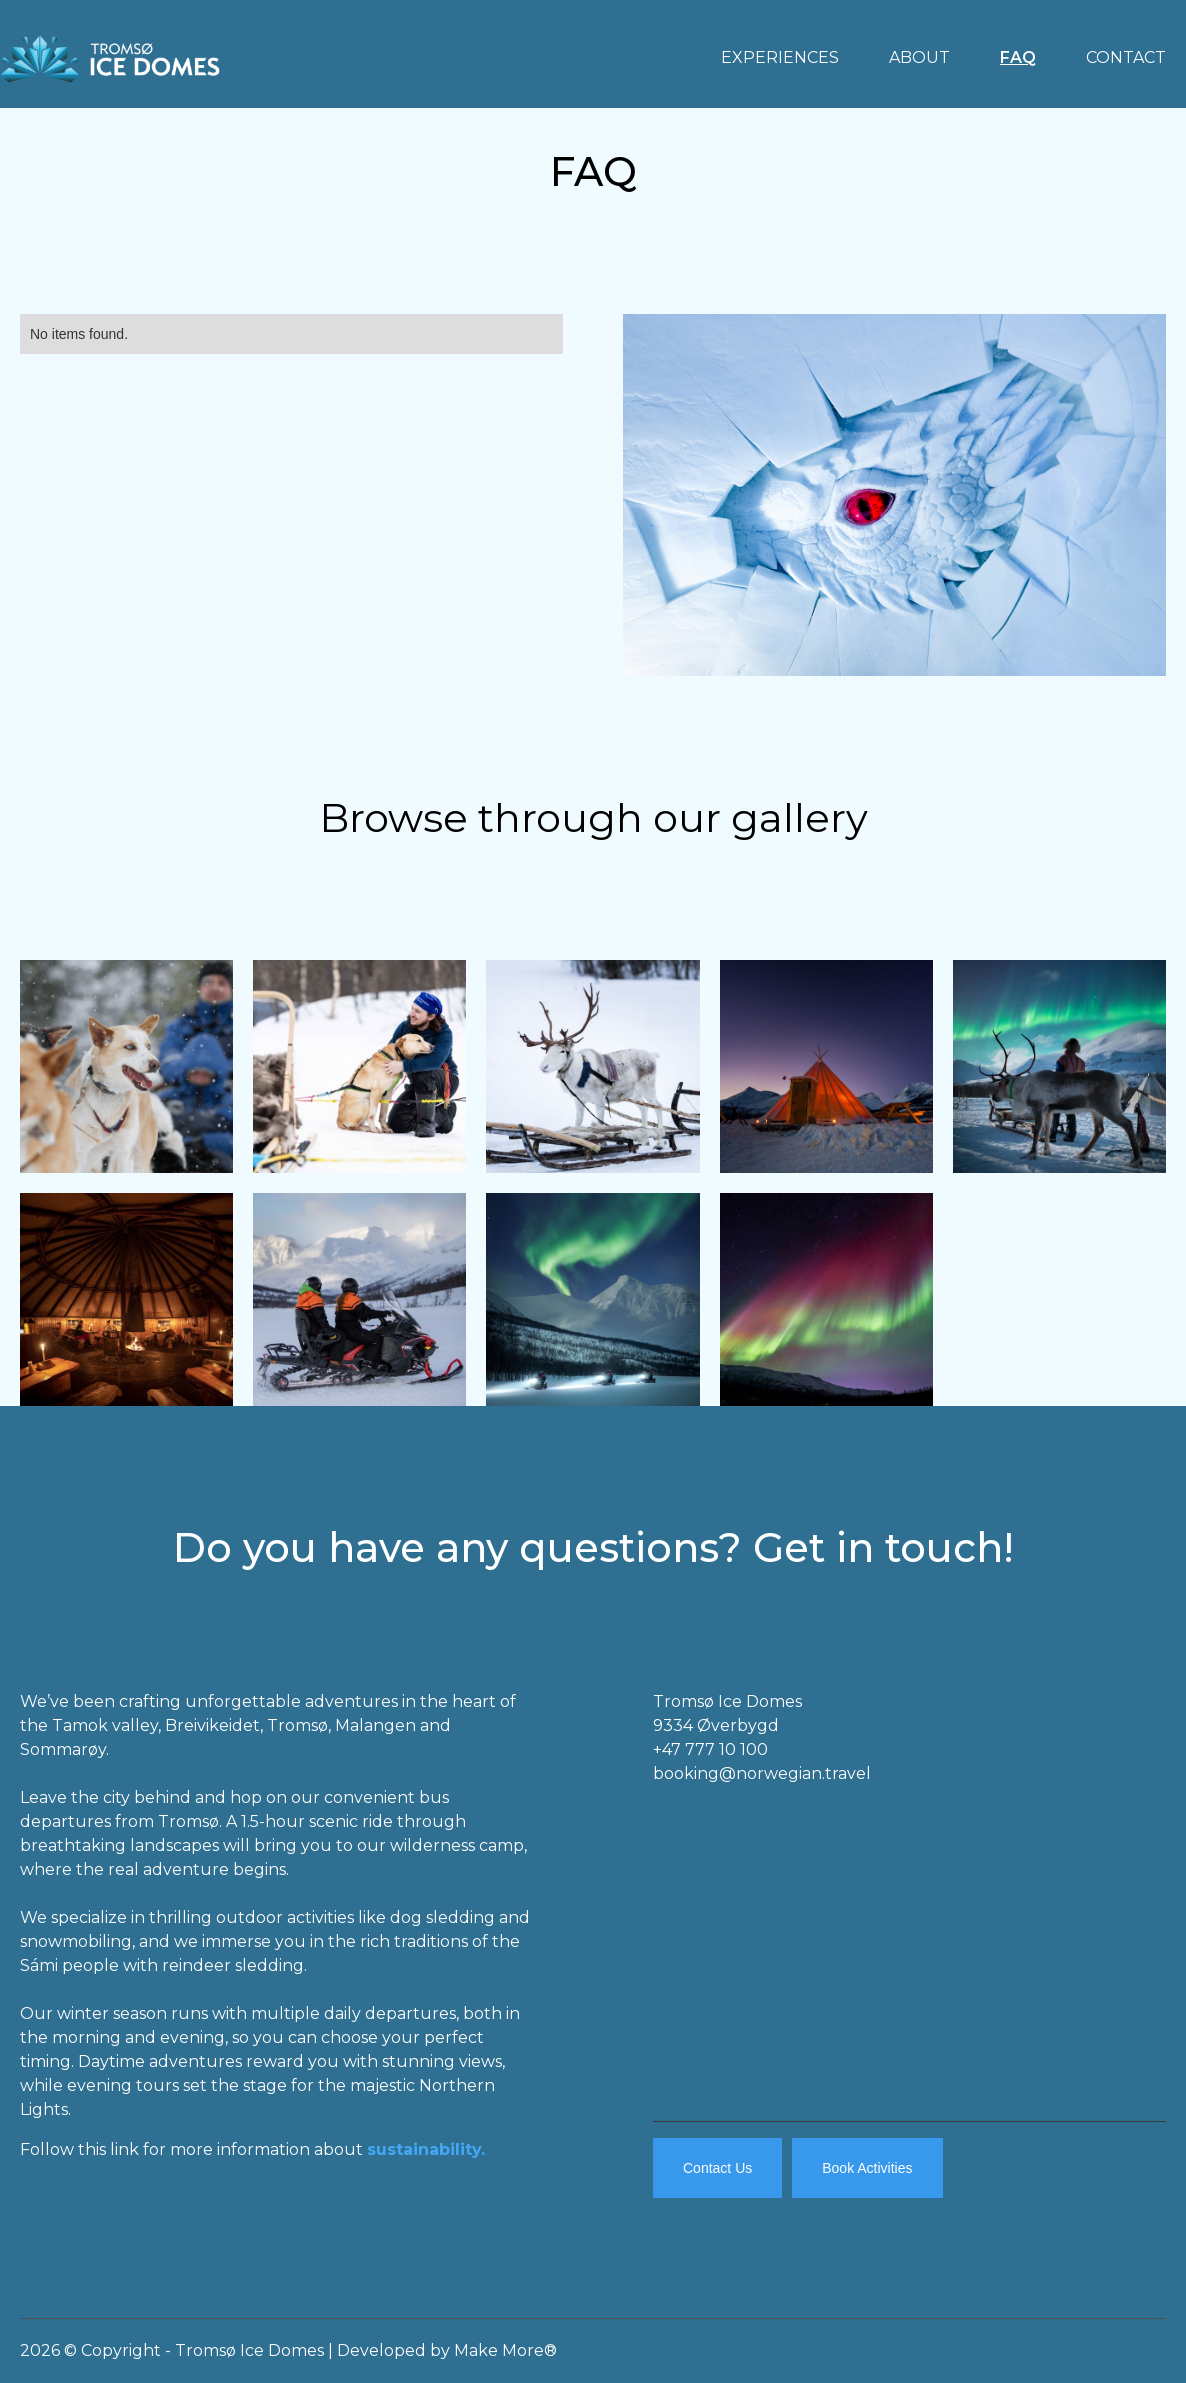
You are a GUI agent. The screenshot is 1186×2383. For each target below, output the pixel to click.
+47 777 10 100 (710, 1749)
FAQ (1018, 57)
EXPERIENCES (780, 57)
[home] (110, 54)
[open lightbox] (126, 1066)
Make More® (505, 2350)
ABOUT (919, 57)
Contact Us (717, 2168)
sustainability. (426, 2149)
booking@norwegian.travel (762, 1773)
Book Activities (867, 2168)
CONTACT (1126, 57)
